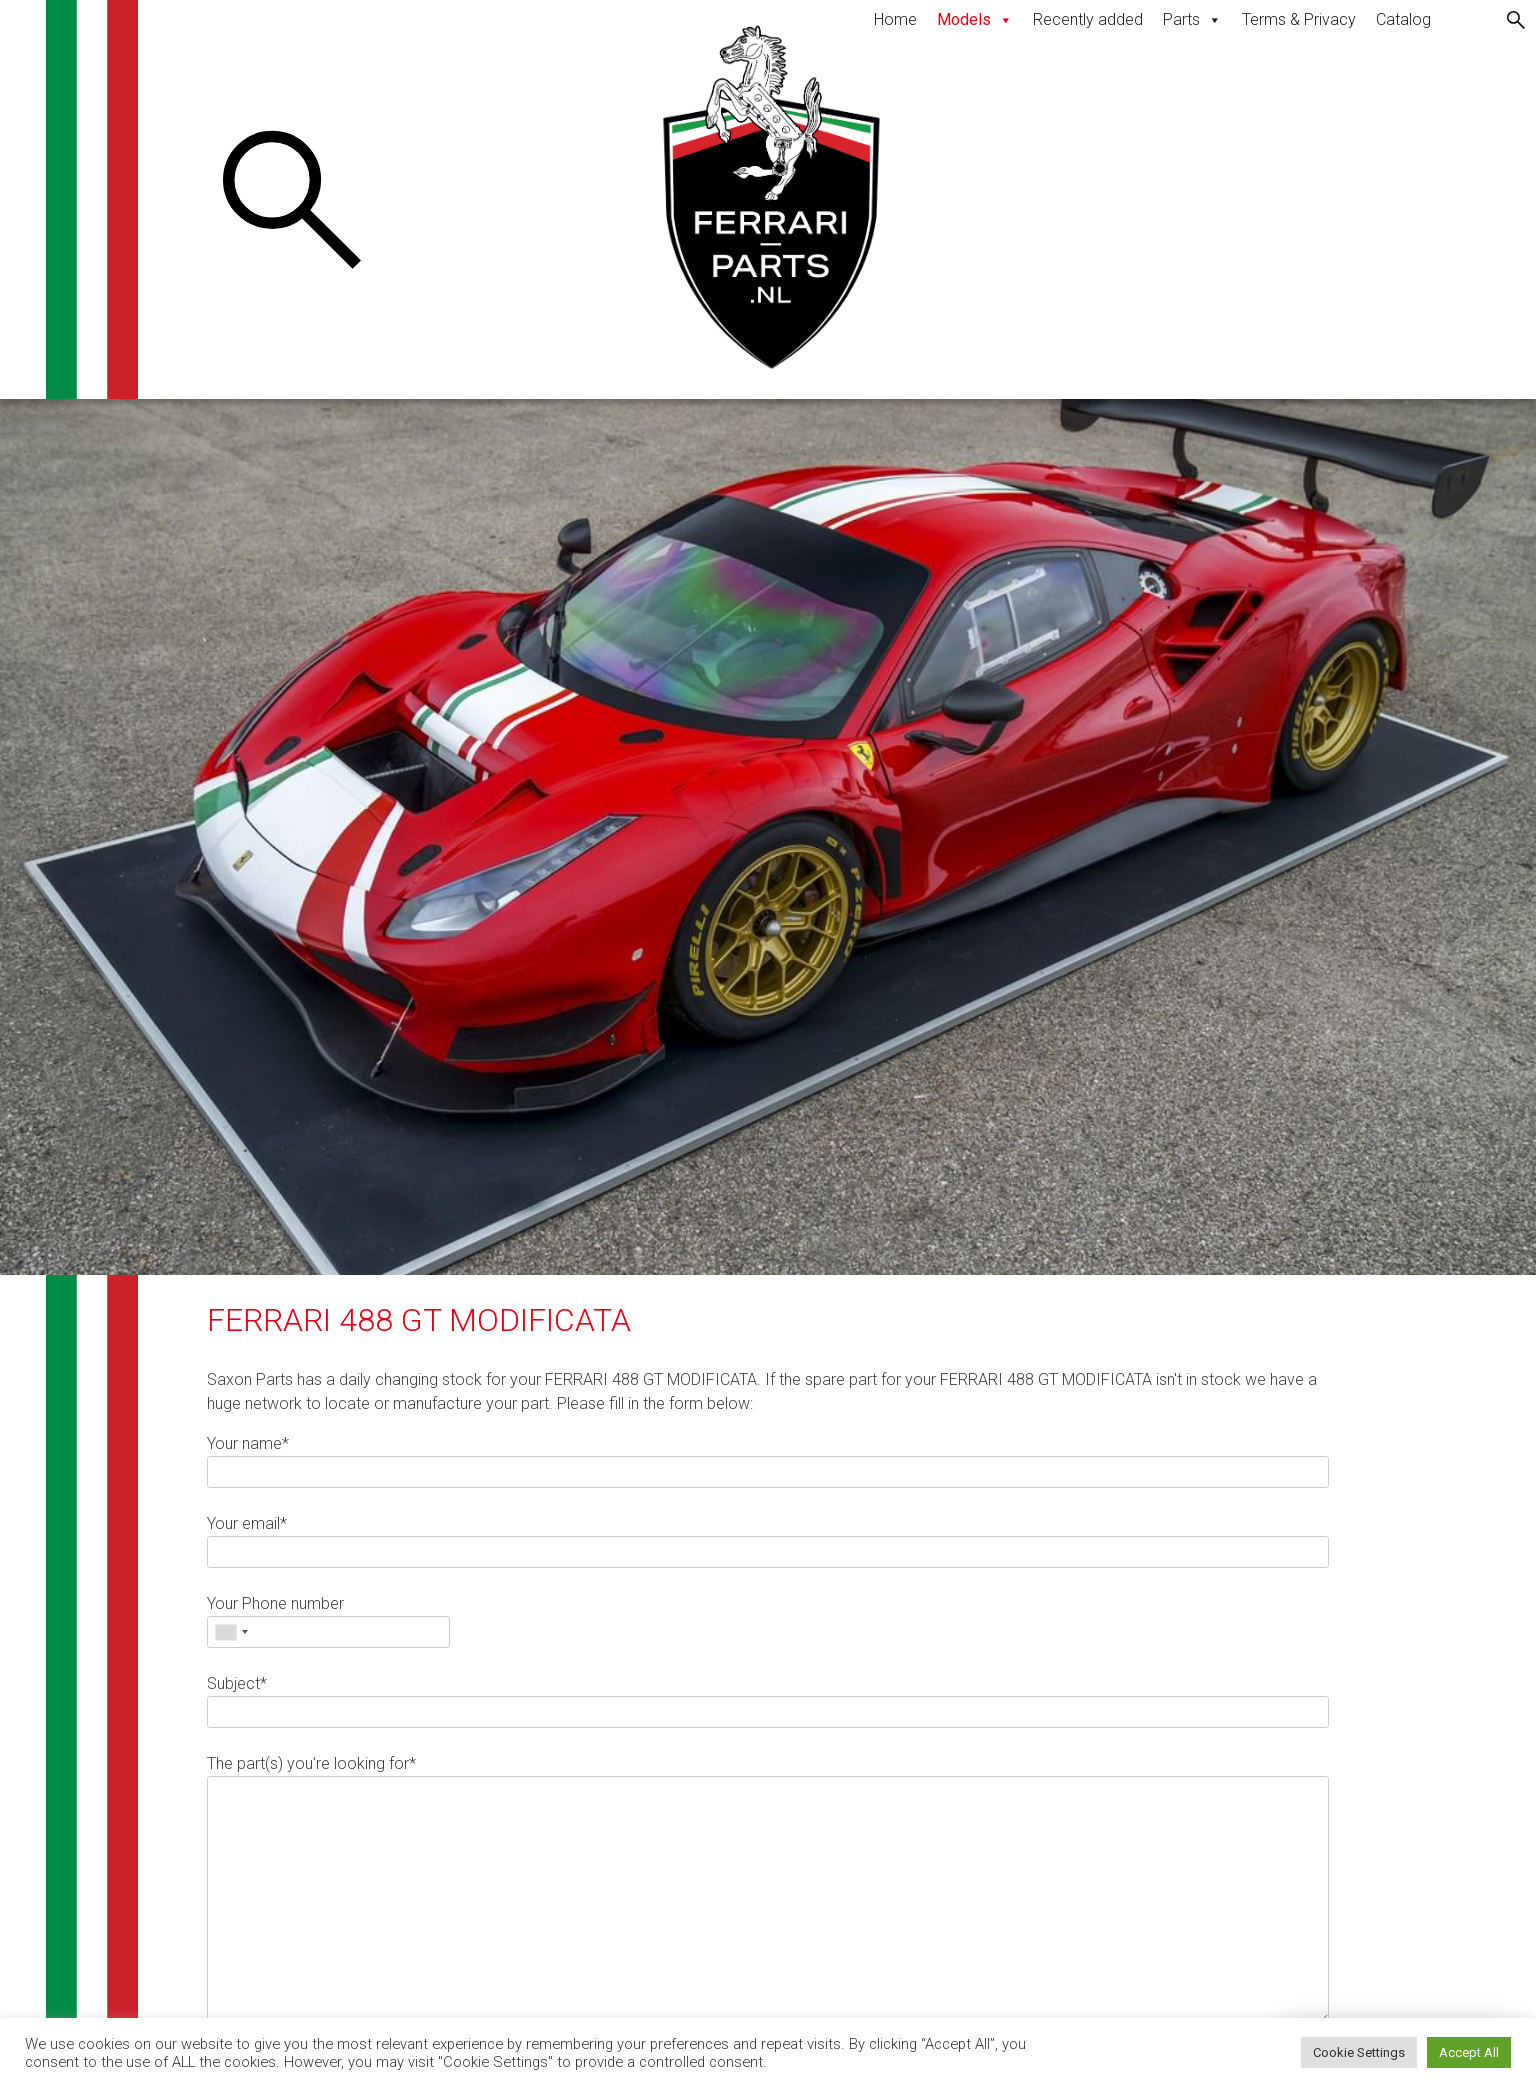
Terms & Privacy (1299, 19)
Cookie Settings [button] (1359, 2052)
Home (895, 19)
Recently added (1088, 19)
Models (975, 19)
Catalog (1403, 19)
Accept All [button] (1469, 2052)
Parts (1192, 19)
